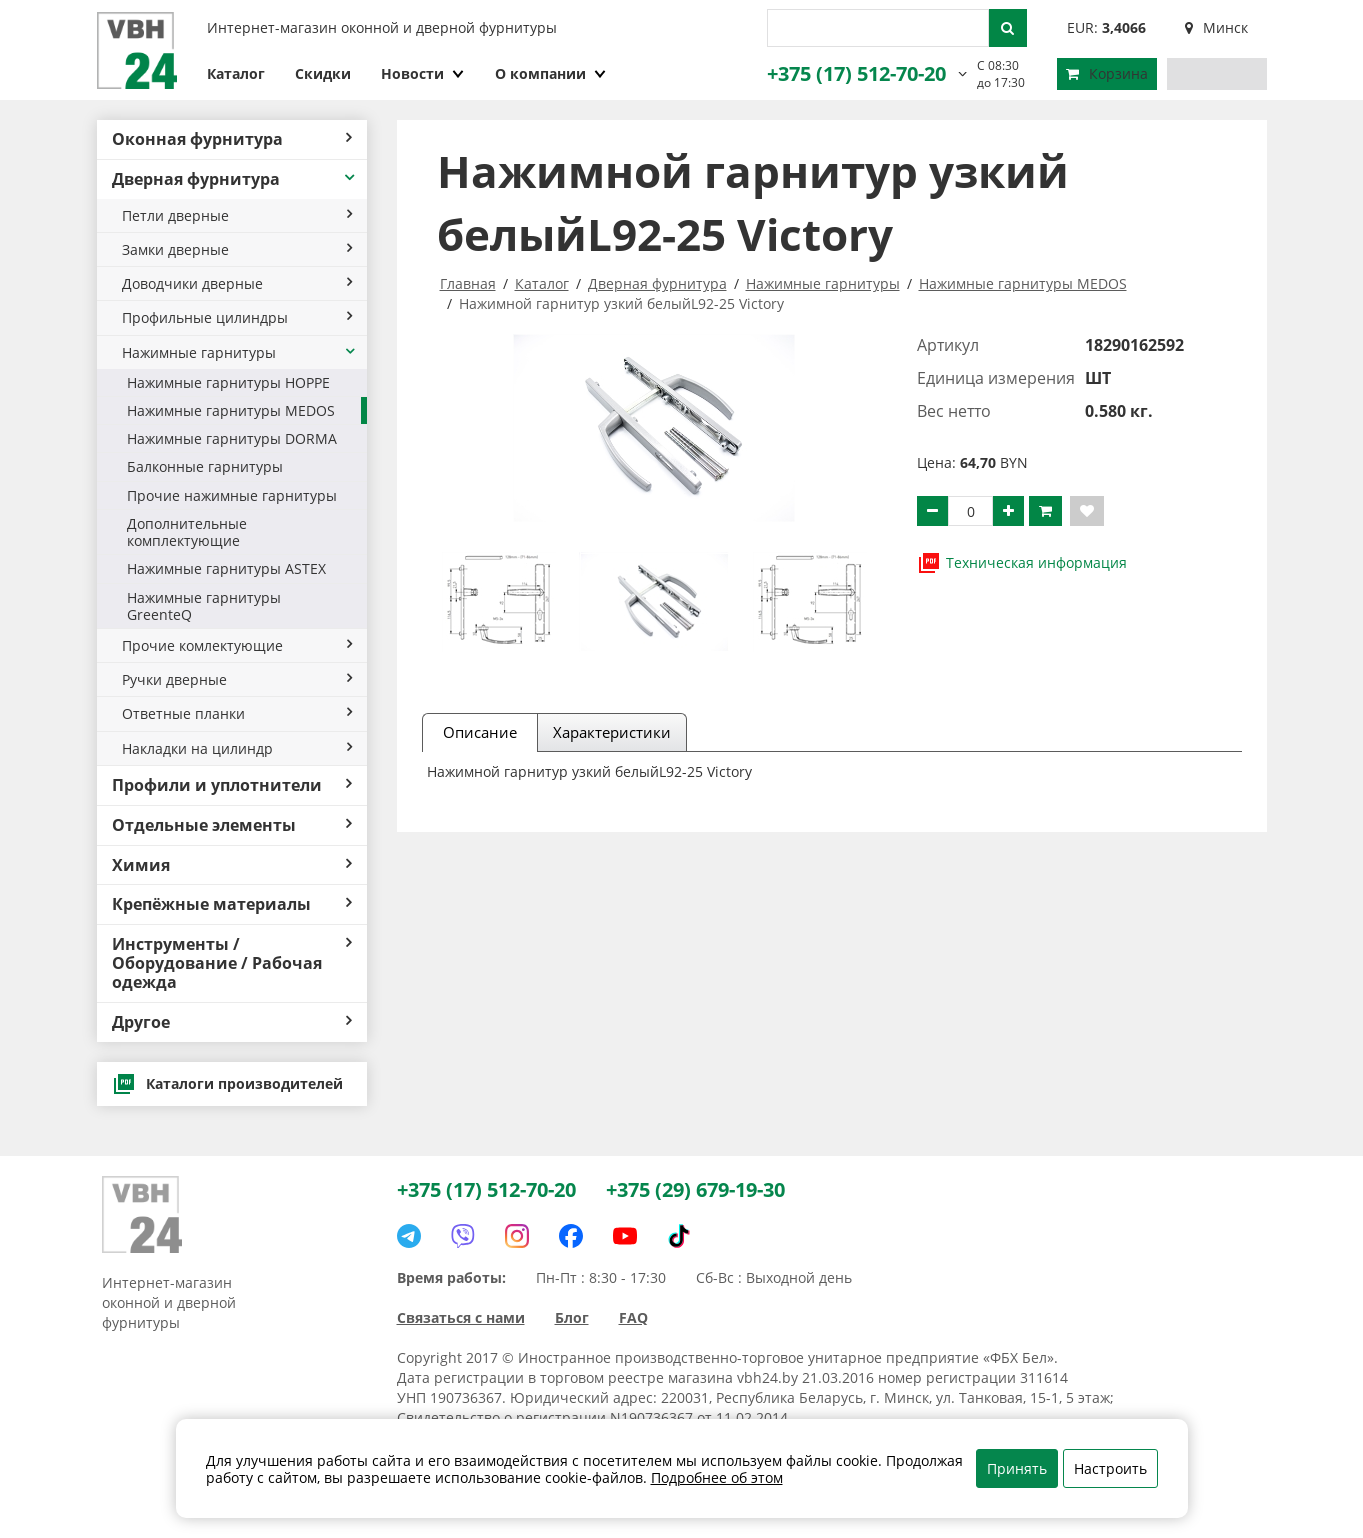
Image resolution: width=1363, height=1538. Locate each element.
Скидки (323, 73)
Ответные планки (237, 713)
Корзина (1107, 73)
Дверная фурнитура (234, 179)
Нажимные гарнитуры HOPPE (228, 382)
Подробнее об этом (717, 1477)
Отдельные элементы (232, 825)
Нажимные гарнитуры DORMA (232, 438)
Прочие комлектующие (237, 645)
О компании (551, 73)
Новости (423, 73)
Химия (232, 865)
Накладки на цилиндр (237, 748)
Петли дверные (237, 215)
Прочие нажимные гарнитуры (232, 495)
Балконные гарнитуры (205, 466)
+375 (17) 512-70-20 (856, 73)
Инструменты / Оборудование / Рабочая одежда (232, 963)
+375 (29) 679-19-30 (695, 1189)
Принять (1017, 1468)
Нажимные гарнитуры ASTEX (226, 568)
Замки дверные (237, 249)
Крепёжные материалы (232, 904)
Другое (232, 1022)
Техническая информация (1022, 563)
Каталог (236, 73)
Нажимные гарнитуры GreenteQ (204, 606)
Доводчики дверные (237, 283)
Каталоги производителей (227, 1084)
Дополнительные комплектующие (187, 532)
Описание (480, 732)
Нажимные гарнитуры (239, 352)
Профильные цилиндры (237, 317)
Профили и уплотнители (232, 785)
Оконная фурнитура (232, 139)
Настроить (1110, 1468)
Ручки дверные (237, 679)
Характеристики (612, 732)
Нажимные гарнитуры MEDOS (231, 410)
